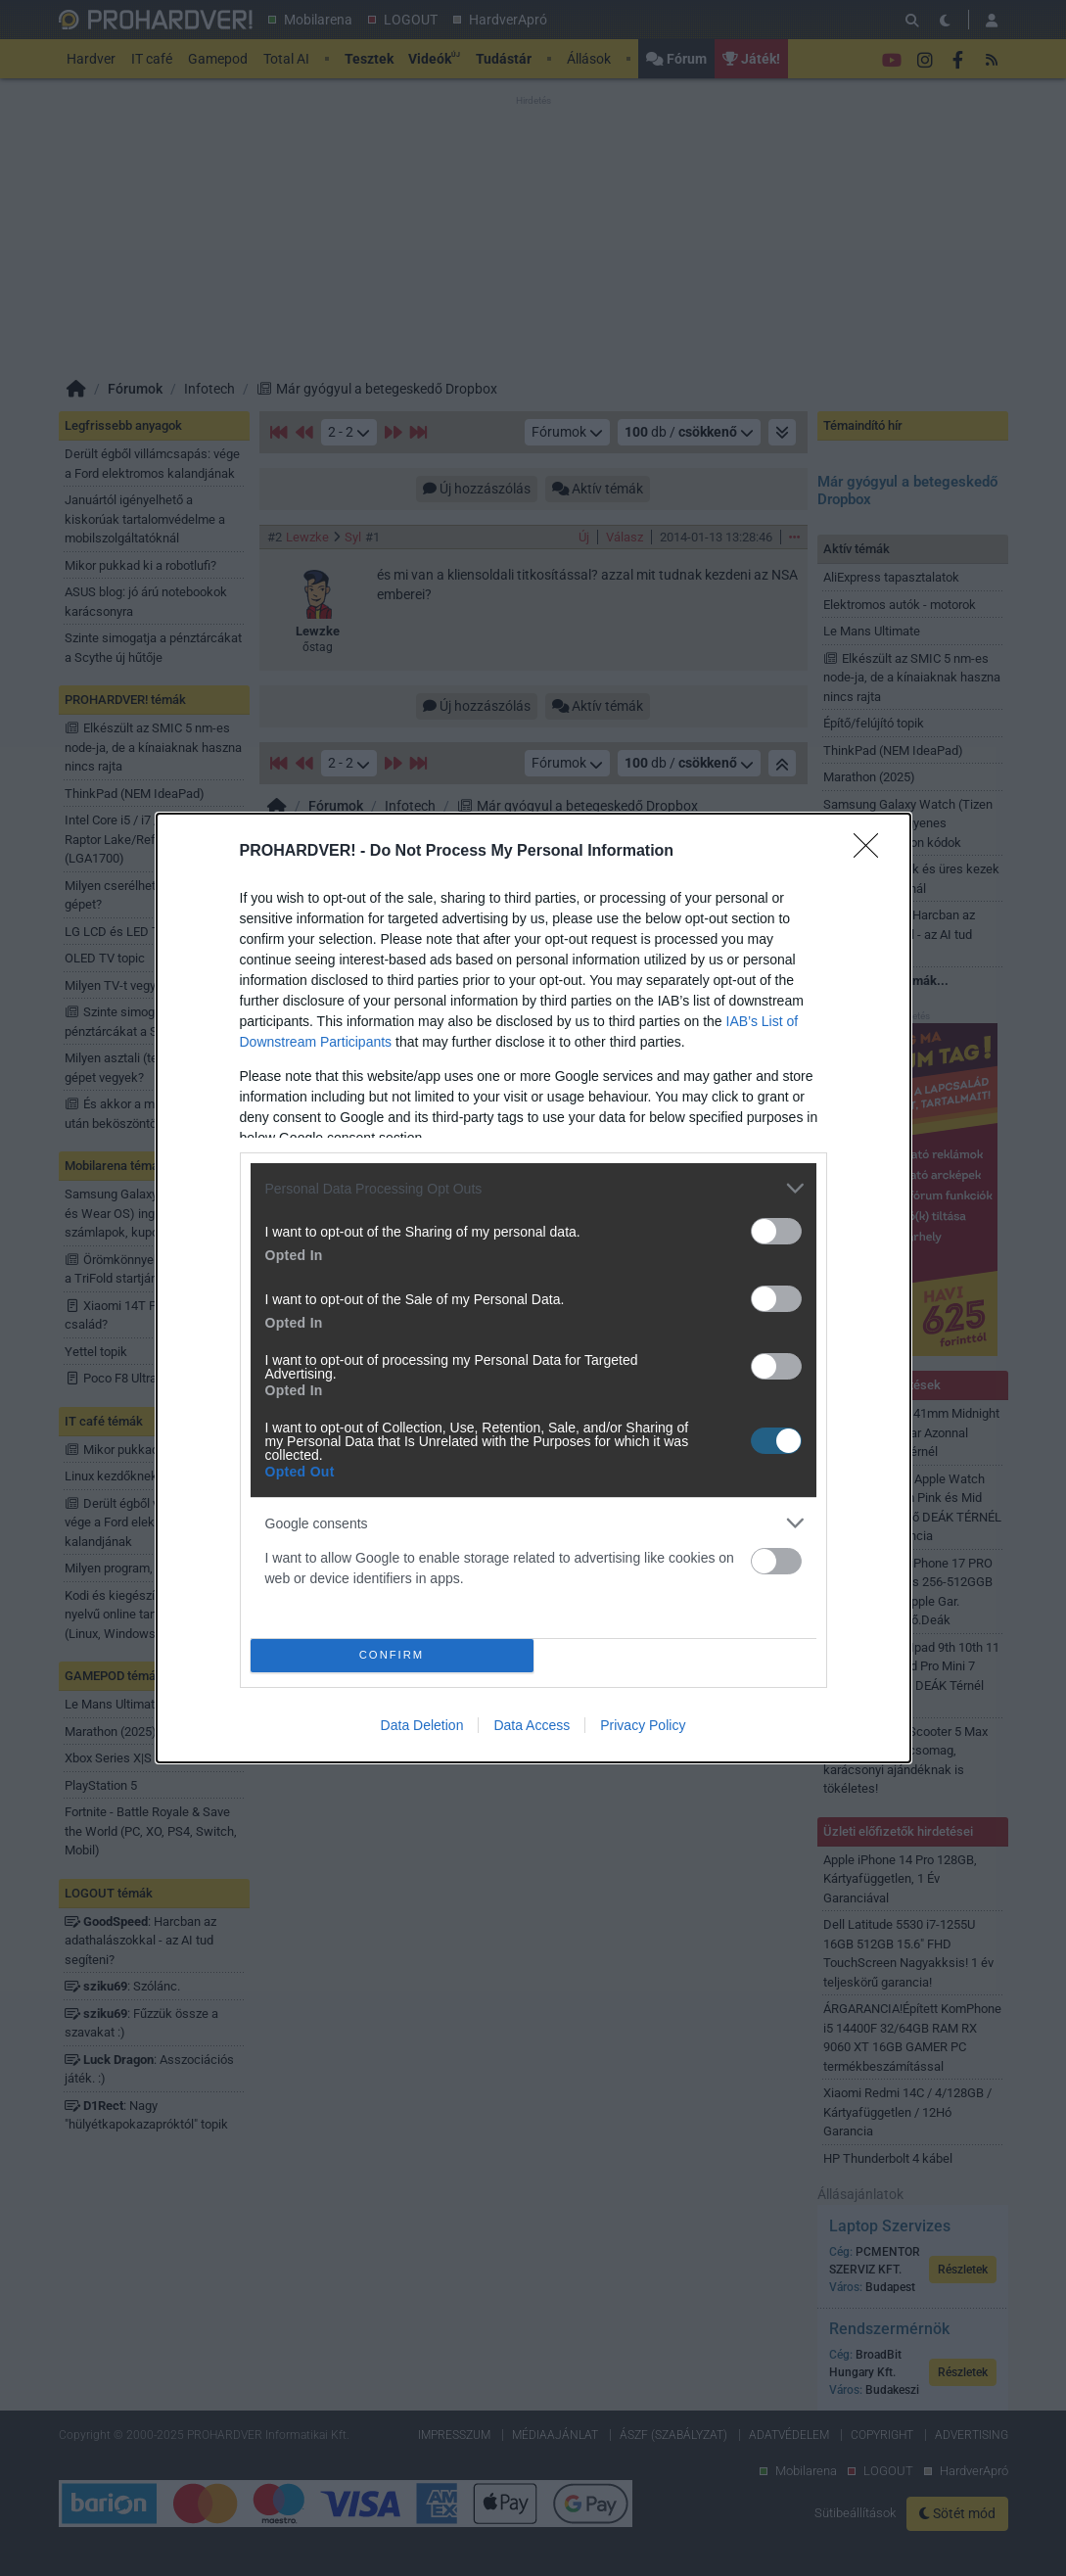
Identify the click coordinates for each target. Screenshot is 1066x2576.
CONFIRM (392, 1655)
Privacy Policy (642, 1725)
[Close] (872, 851)
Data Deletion (422, 1725)
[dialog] (533, 1288)
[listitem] (533, 1188)
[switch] (776, 1231)
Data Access (531, 1725)
